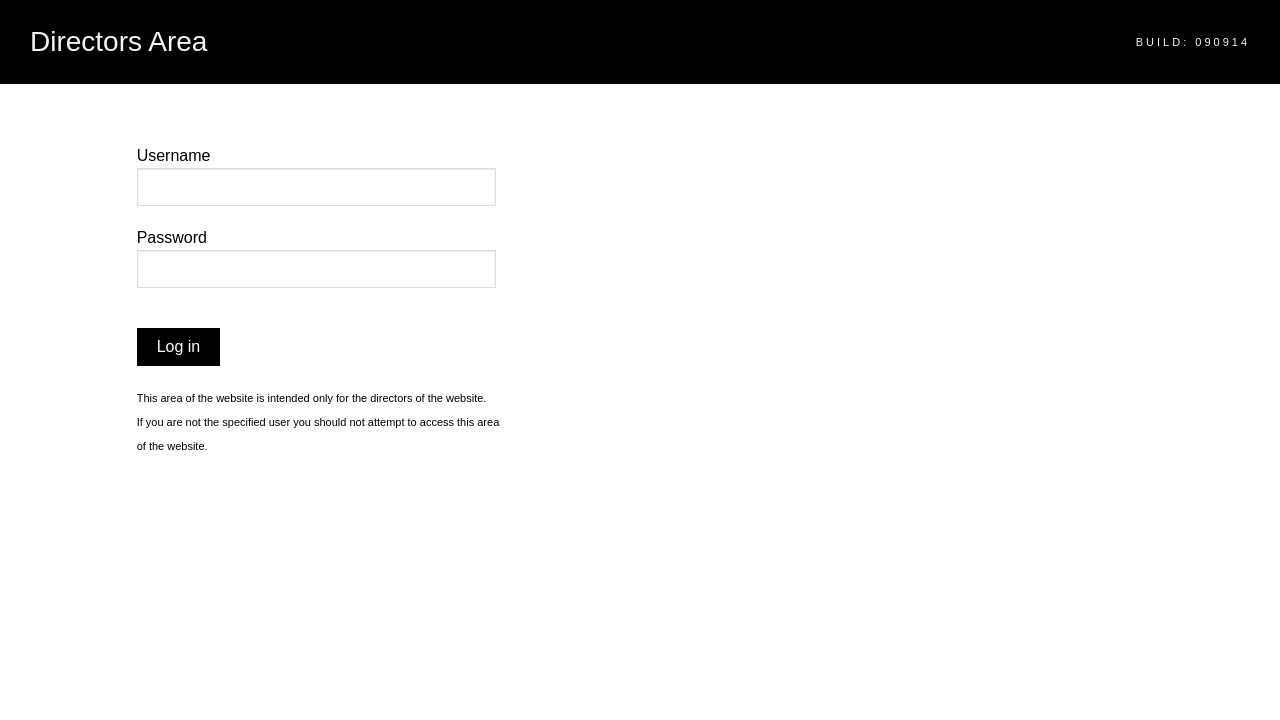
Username (174, 155)
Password (172, 237)
